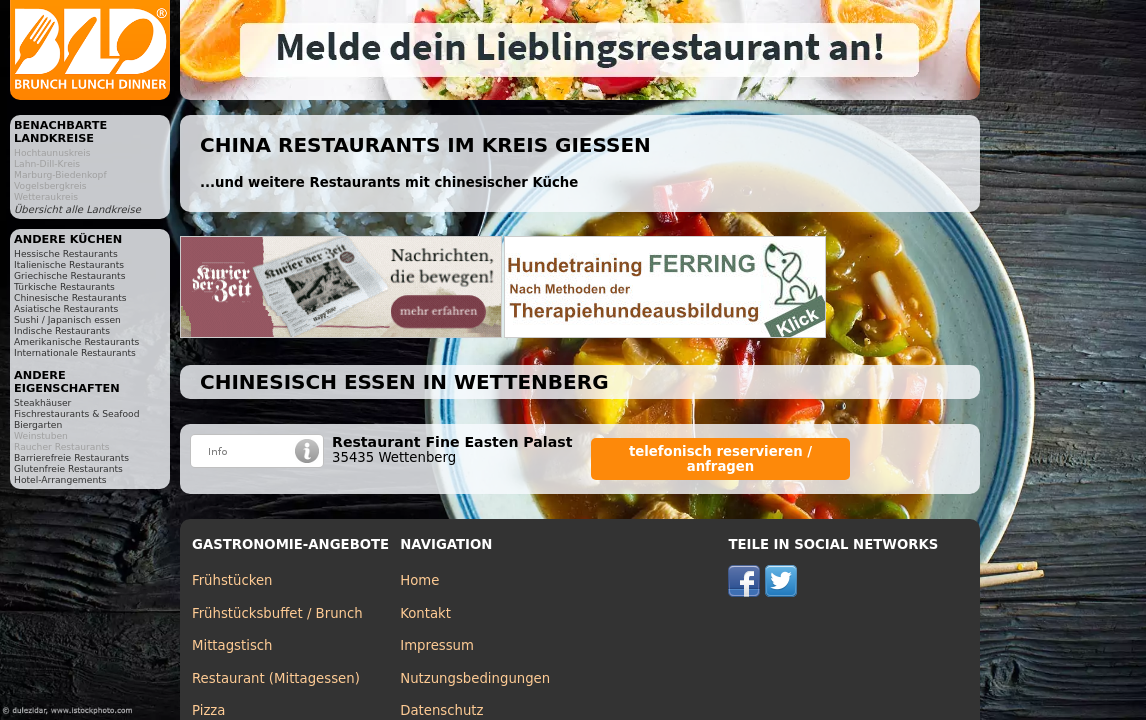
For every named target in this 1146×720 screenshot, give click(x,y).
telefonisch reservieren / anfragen (720, 459)
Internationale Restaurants (75, 352)
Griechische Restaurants (69, 275)
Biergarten (38, 424)
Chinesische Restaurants (70, 297)
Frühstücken (232, 580)
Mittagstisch (232, 645)
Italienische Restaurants (69, 264)
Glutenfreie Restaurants (68, 468)
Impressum (437, 645)
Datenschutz (441, 710)
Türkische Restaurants (64, 286)
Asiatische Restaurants (66, 308)
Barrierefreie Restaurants (71, 457)
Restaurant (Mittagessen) (276, 678)
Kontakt (425, 613)
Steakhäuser (42, 402)
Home (419, 580)
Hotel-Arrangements (60, 479)
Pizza (208, 710)
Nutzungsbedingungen (475, 678)
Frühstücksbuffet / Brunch (277, 613)
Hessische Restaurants (66, 253)
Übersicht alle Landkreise (77, 209)
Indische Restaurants (62, 330)
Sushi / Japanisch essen (67, 319)
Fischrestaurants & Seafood (77, 413)
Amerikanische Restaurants (76, 341)
